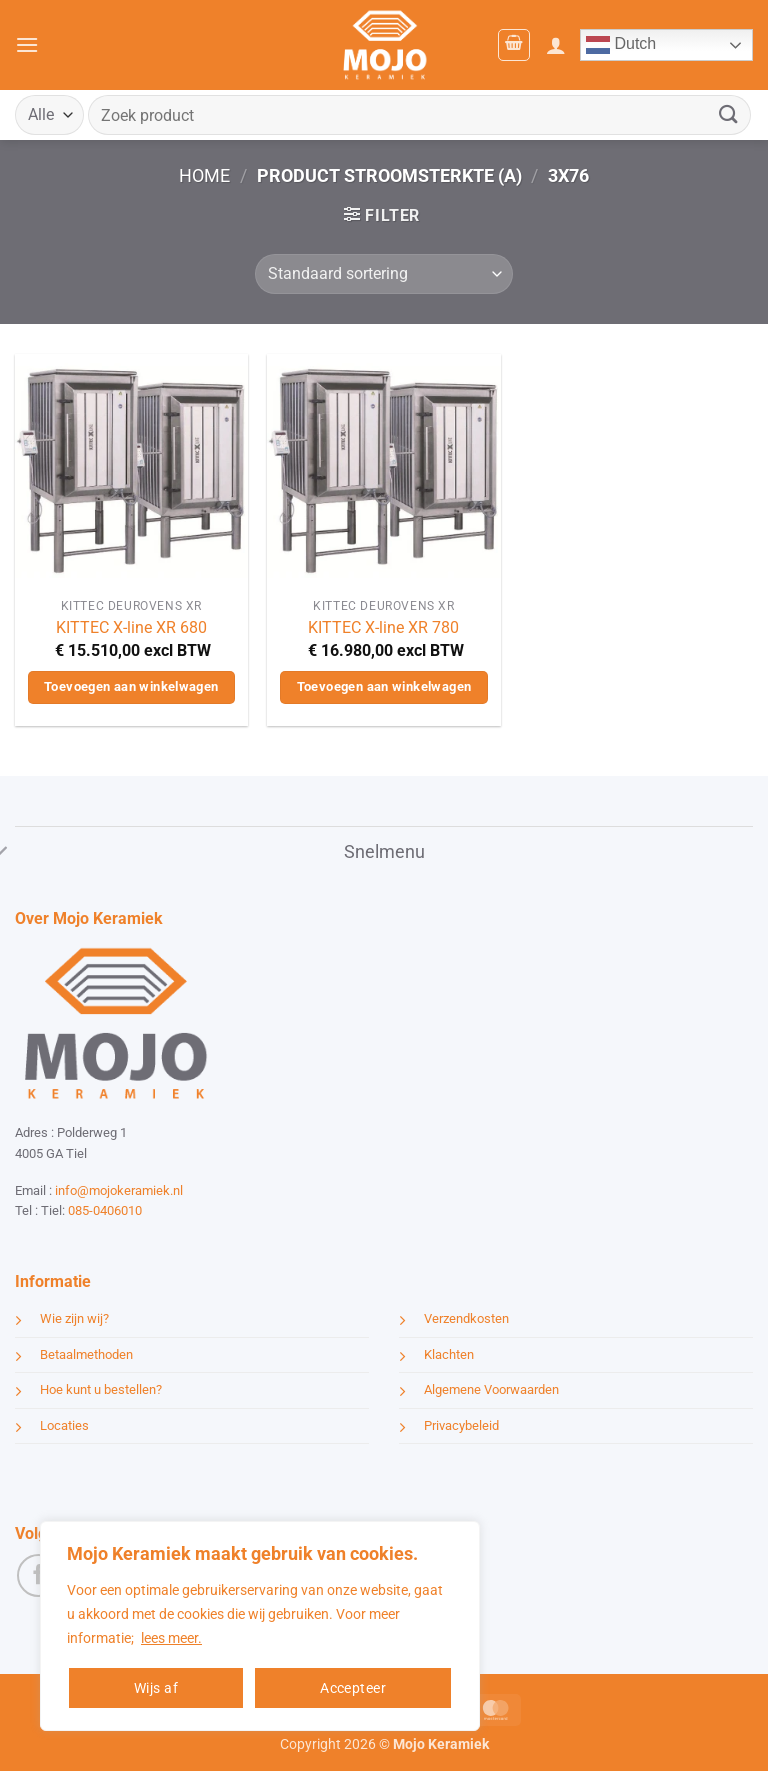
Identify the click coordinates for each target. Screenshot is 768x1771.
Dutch (621, 45)
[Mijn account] (556, 45)
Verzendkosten (466, 1318)
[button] (27, 44)
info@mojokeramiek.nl (119, 1190)
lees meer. (171, 1638)
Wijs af (156, 1688)
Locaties (64, 1425)
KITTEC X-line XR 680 (131, 627)
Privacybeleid (461, 1425)
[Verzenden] (729, 114)
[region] (260, 1626)
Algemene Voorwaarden (491, 1389)
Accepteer (353, 1688)
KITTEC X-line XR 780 (383, 627)
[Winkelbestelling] (383, 274)
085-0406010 (105, 1210)
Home (204, 175)
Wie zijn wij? (74, 1318)
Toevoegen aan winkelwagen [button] (131, 686)
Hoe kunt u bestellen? (101, 1389)
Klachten (449, 1354)
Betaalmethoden (86, 1354)
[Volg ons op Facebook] (38, 1575)
